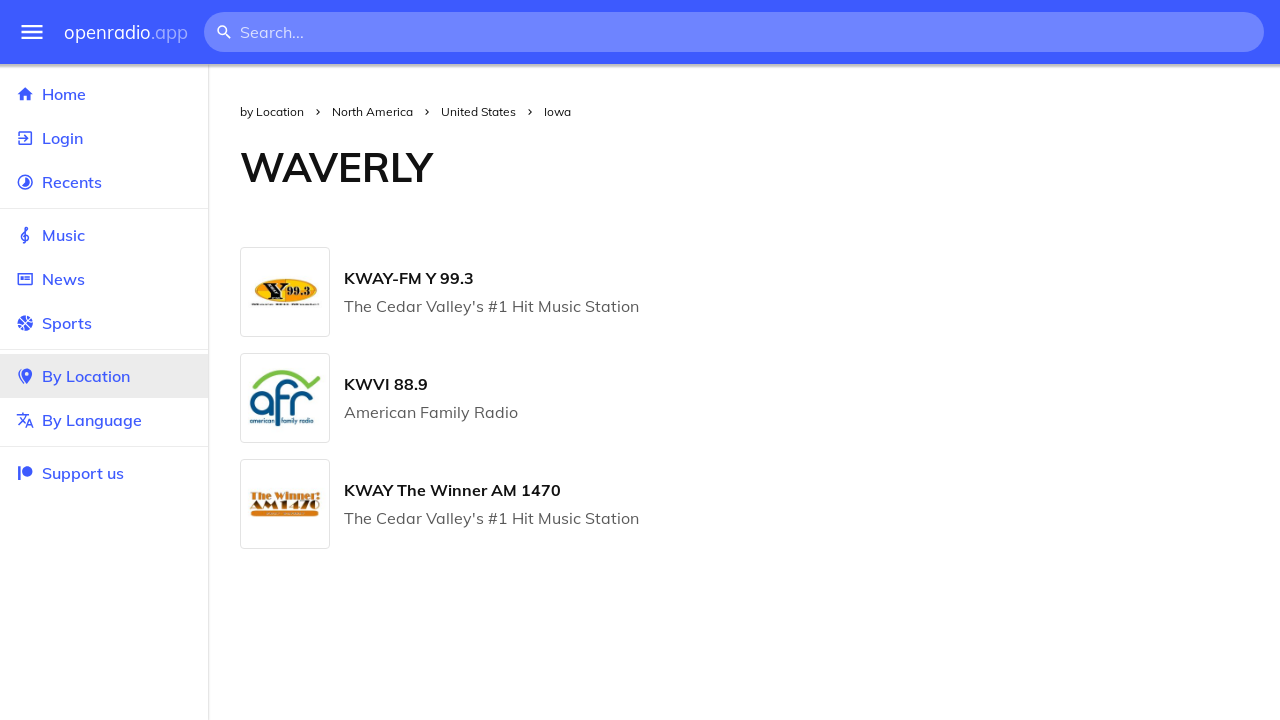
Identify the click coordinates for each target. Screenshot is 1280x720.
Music (104, 235)
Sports (104, 323)
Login (104, 138)
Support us (70, 473)
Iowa (557, 111)
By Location (104, 376)
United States (478, 111)
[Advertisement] (872, 167)
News (104, 279)
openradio (126, 32)
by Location (272, 111)
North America (372, 111)
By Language (104, 420)
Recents (104, 182)
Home (104, 94)
